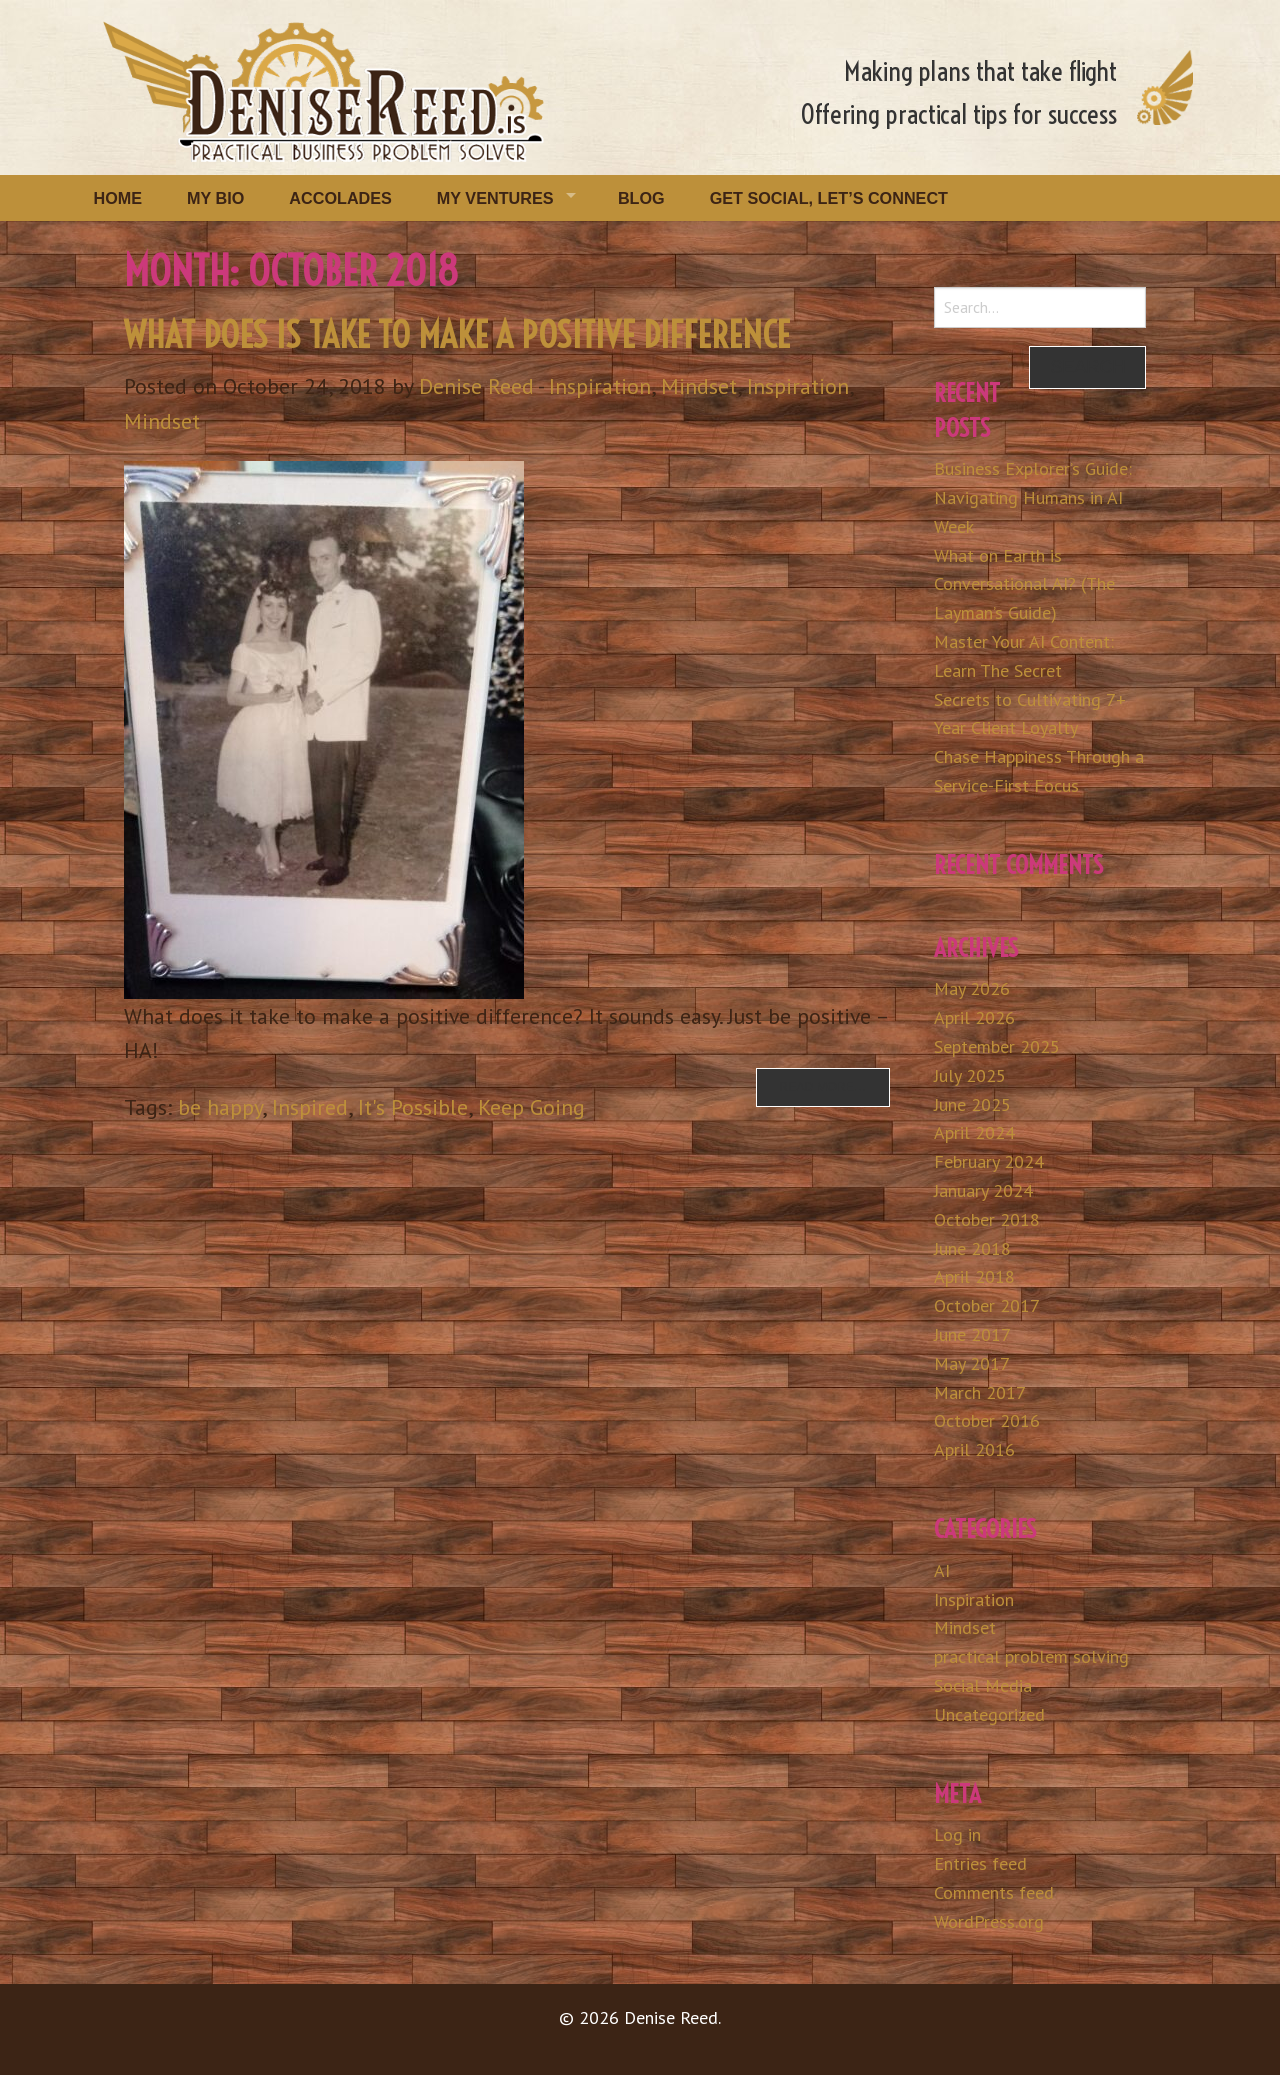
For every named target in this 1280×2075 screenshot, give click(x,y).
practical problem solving (1031, 1656)
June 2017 (972, 1334)
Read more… (822, 1087)
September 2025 (997, 1046)
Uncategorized (989, 1714)
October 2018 (987, 1219)
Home (118, 198)
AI (942, 1570)
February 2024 (989, 1161)
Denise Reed (476, 386)
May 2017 (972, 1363)
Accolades (340, 198)
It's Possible (413, 1107)
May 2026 (972, 988)
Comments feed (994, 1892)
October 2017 (987, 1305)
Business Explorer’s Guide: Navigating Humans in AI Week (1033, 497)
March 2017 (980, 1392)
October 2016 (987, 1420)
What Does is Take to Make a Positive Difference (457, 334)
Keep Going (531, 1107)
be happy (220, 1107)
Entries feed (980, 1863)
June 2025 (972, 1104)
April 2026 (974, 1017)
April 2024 (974, 1132)
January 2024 (983, 1190)
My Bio (215, 198)
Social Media (983, 1685)
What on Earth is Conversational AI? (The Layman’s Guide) (1024, 584)
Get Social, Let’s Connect (829, 198)
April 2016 (974, 1449)
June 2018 (972, 1248)
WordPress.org (989, 1921)
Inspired (310, 1107)
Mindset (699, 386)
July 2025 (970, 1075)
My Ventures (495, 198)
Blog (641, 198)
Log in (957, 1834)
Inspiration (600, 386)
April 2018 (974, 1276)
